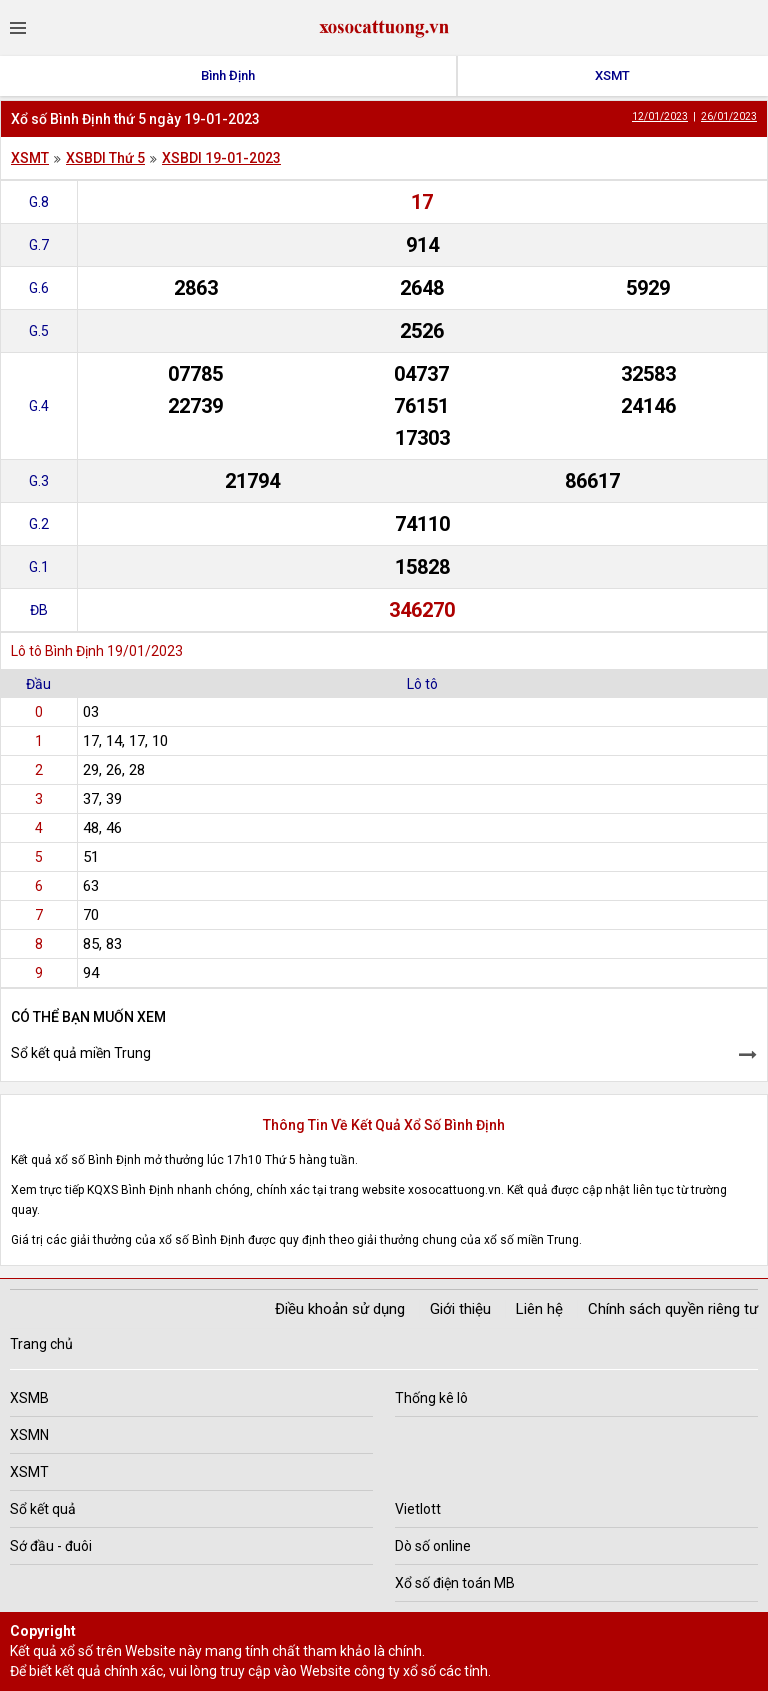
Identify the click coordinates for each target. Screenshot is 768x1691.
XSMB (29, 1398)
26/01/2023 (729, 116)
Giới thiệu (460, 1309)
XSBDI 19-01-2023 (221, 158)
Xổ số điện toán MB (455, 1583)
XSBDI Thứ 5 (105, 158)
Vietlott (418, 1509)
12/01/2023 (660, 116)
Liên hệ (539, 1309)
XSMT (612, 75)
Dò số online (433, 1546)
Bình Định (228, 75)
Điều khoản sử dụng (340, 1309)
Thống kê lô (431, 1398)
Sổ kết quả (43, 1509)
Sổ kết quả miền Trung (81, 1053)
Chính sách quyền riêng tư (673, 1309)
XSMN (29, 1435)
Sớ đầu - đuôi (51, 1546)
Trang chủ (41, 1344)
